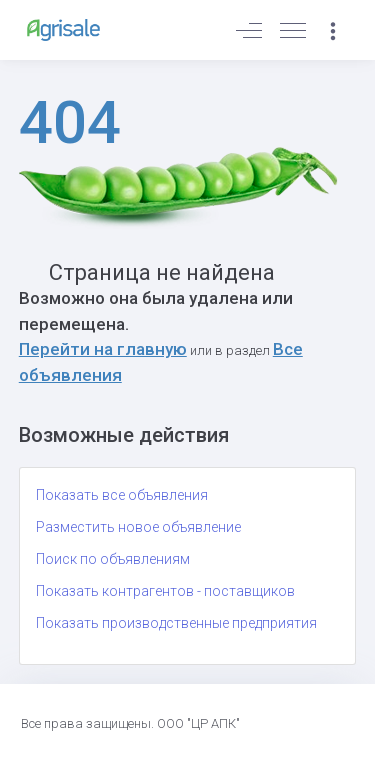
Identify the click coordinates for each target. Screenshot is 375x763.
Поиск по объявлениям (113, 559)
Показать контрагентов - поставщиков (165, 591)
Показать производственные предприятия (176, 623)
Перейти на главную (103, 349)
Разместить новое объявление (138, 527)
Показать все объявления (122, 495)
